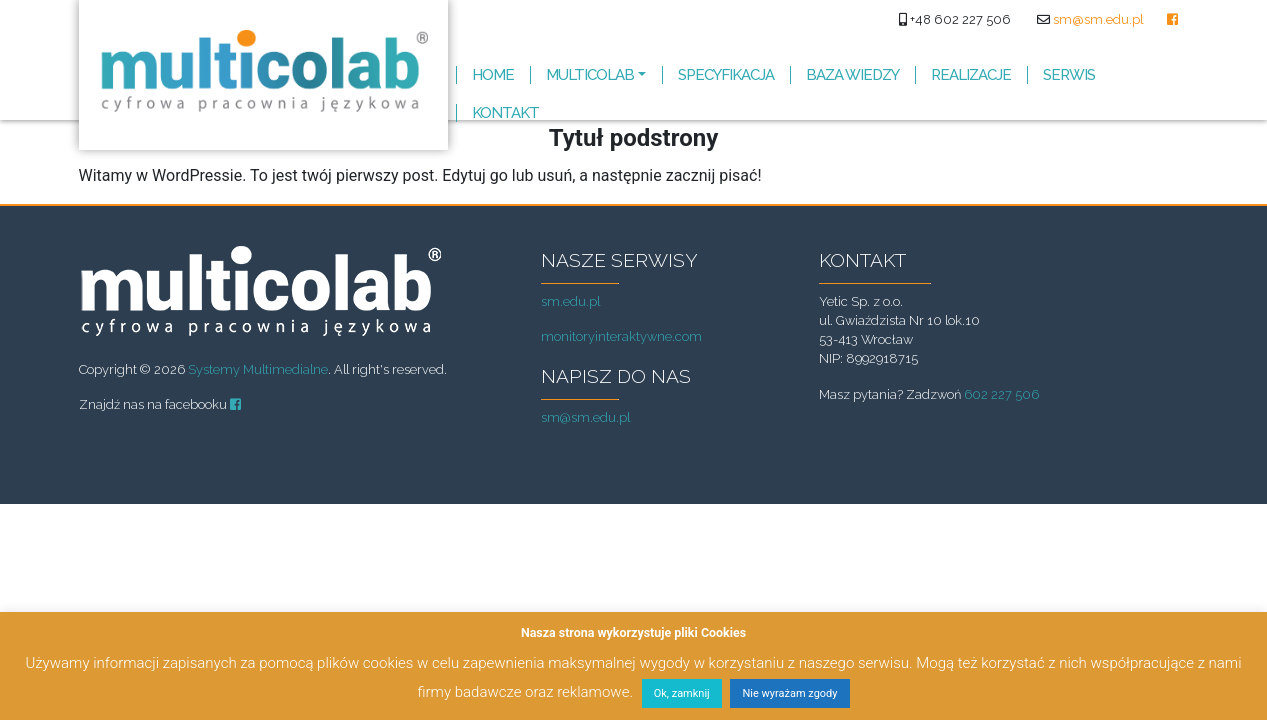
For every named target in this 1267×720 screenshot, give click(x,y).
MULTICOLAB (590, 75)
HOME (493, 75)
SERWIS (1069, 75)
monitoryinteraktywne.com (621, 336)
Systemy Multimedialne (258, 369)
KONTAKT (505, 113)
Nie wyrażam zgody (789, 693)
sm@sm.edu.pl (1098, 19)
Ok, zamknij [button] (682, 693)
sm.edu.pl (570, 301)
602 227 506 (1001, 394)
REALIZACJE (971, 75)
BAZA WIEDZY (852, 75)
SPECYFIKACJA (726, 75)
